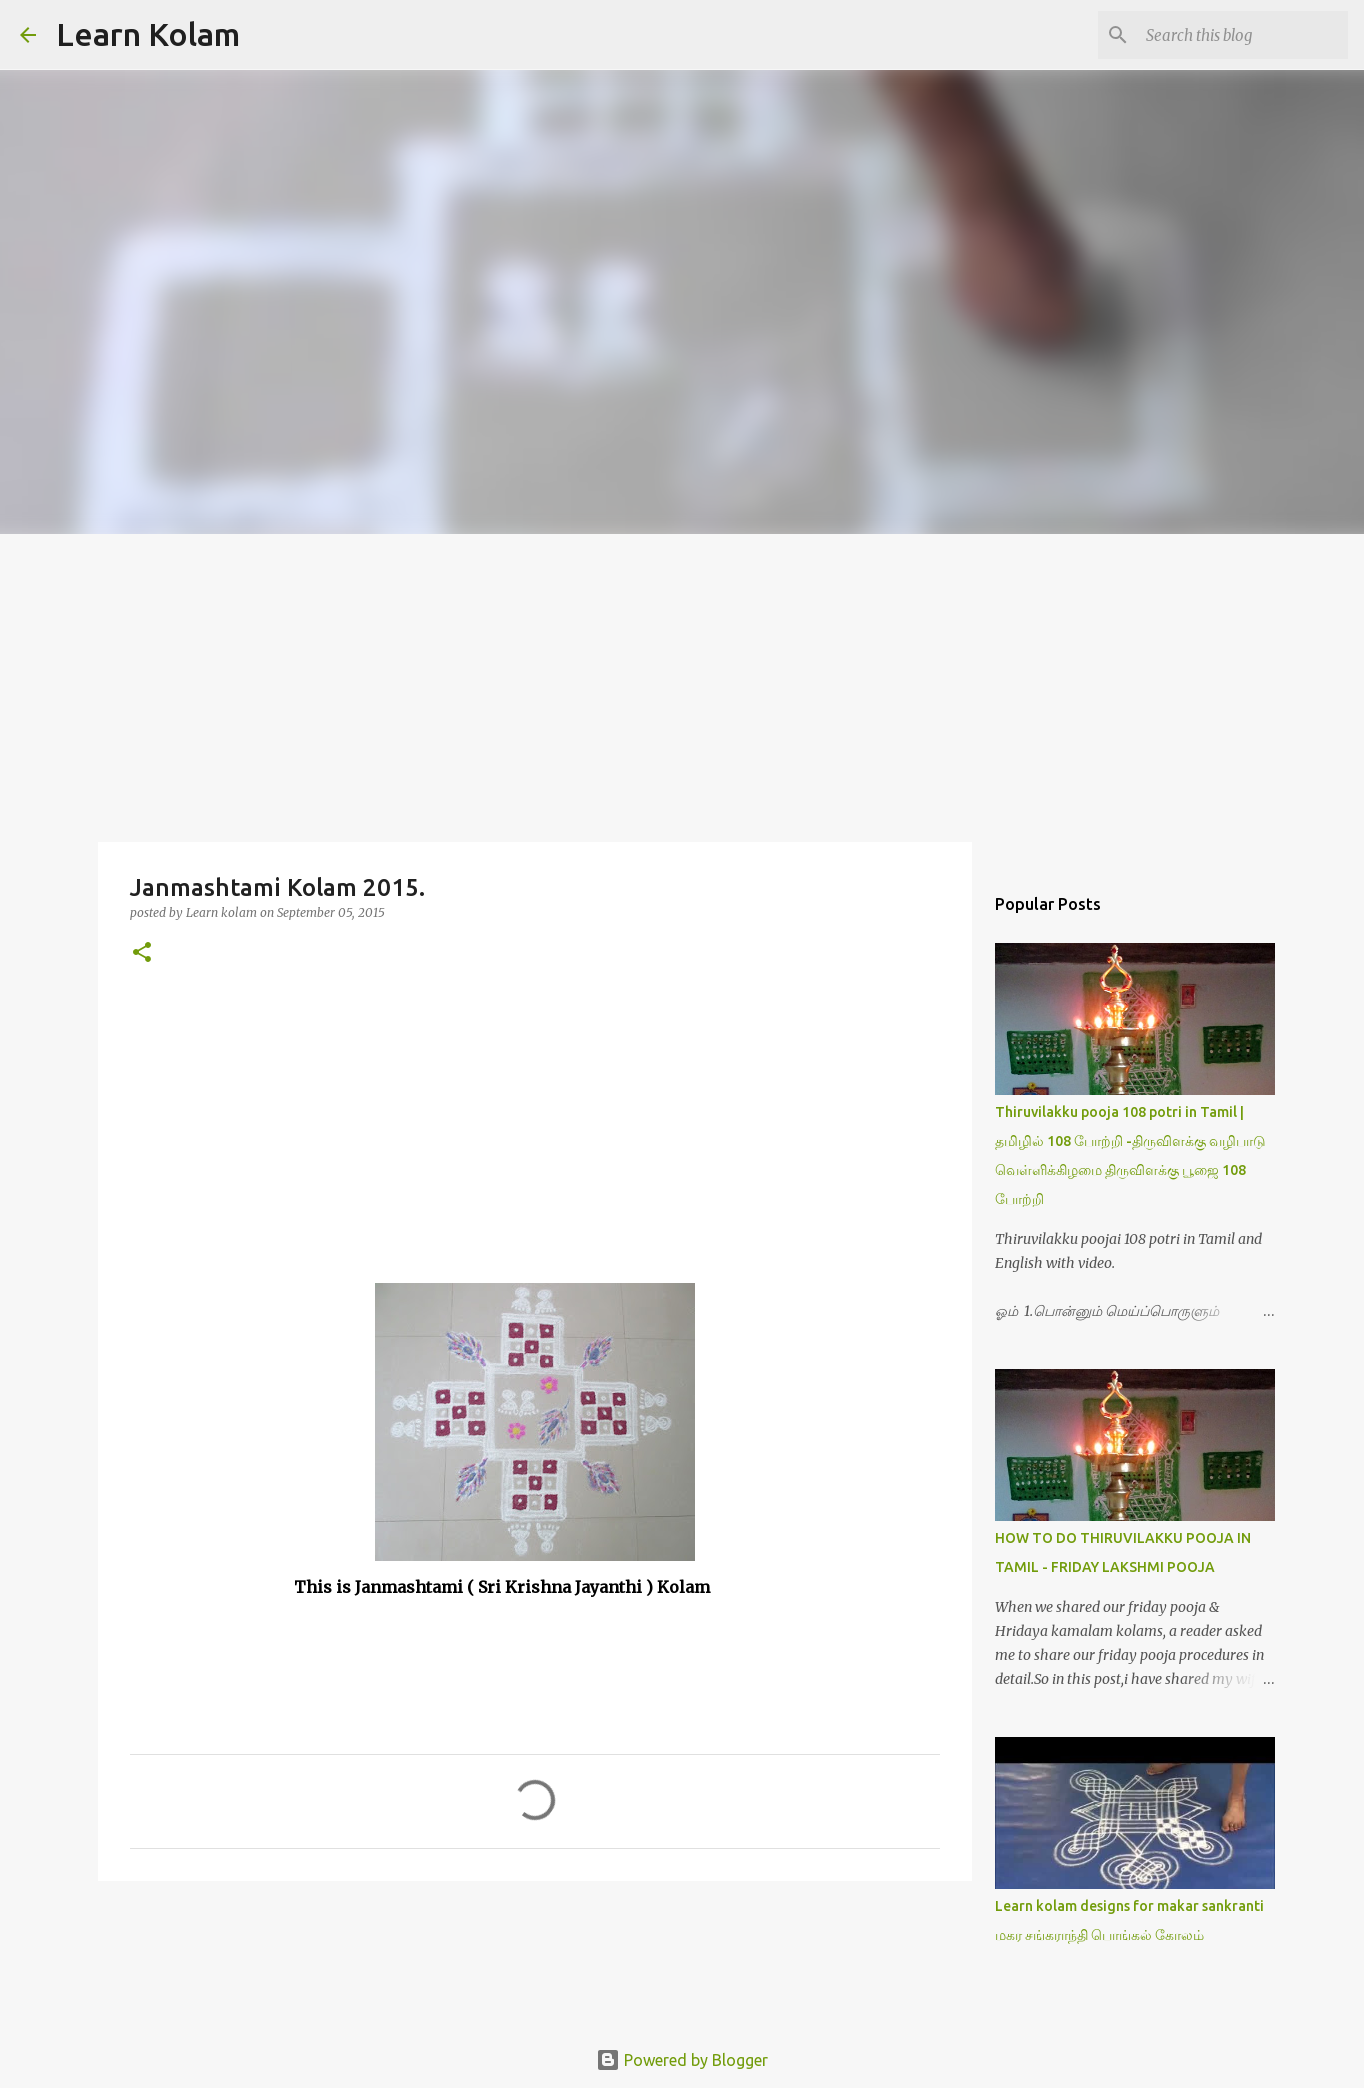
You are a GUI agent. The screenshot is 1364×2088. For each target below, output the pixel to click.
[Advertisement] (682, 684)
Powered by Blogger (682, 2060)
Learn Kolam (148, 34)
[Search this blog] (1243, 35)
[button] (142, 953)
